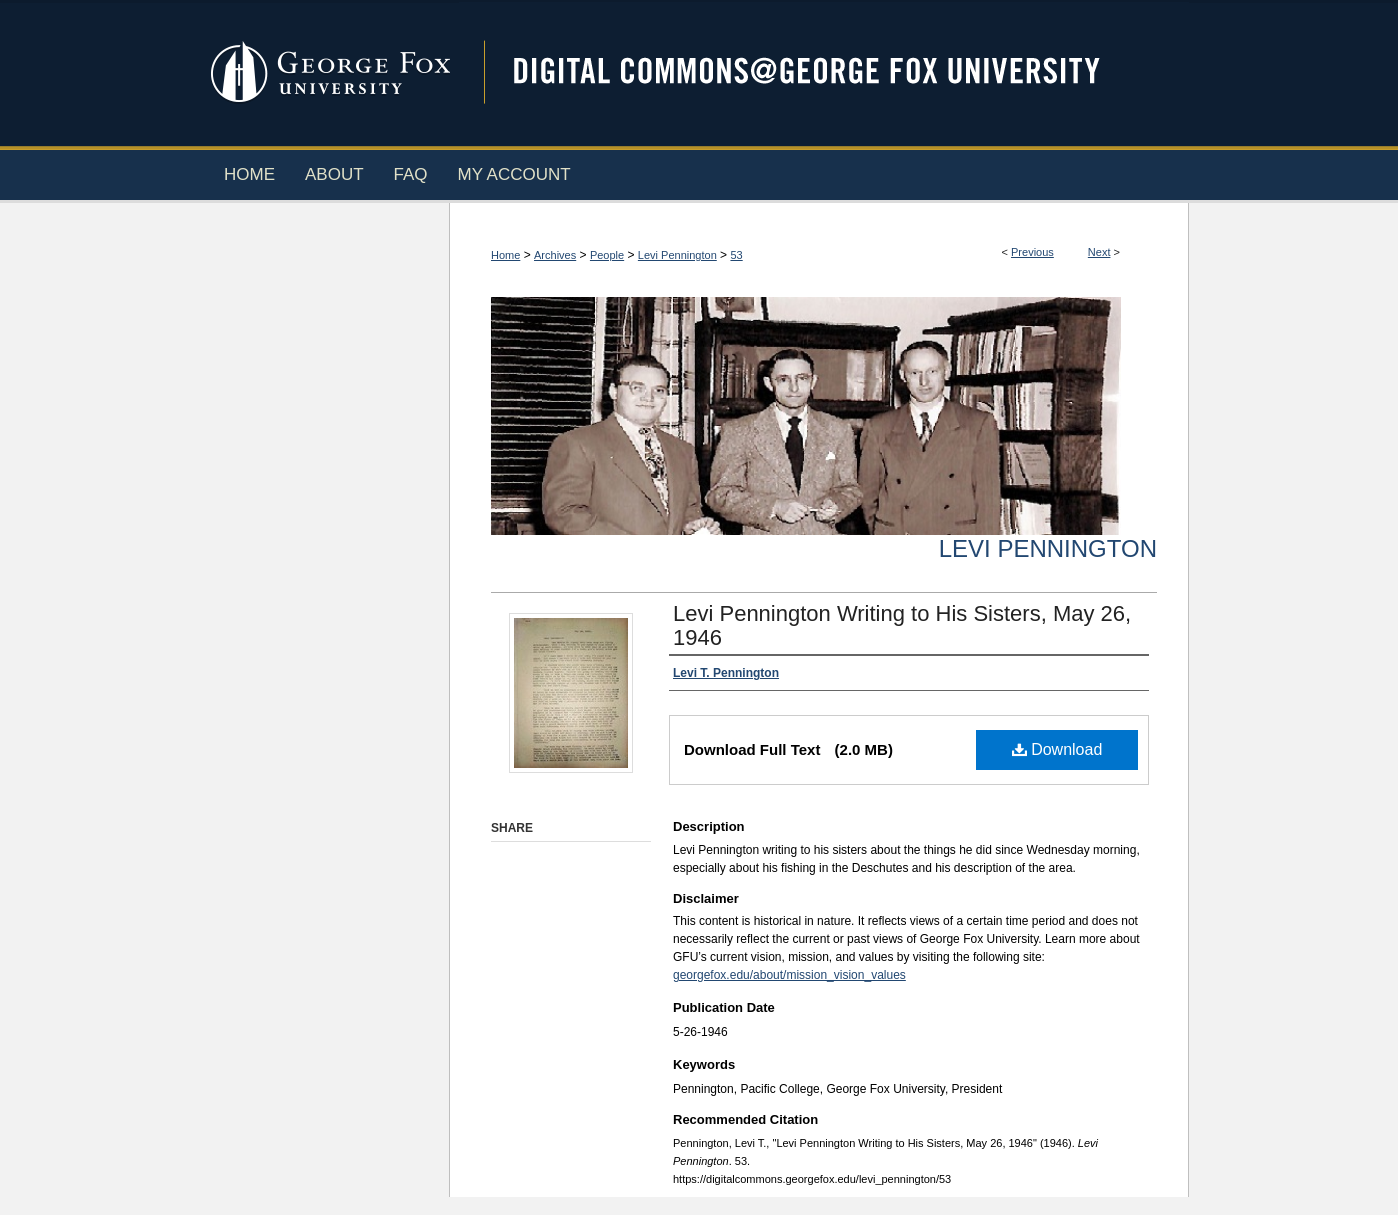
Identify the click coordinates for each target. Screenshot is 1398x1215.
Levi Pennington (677, 255)
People (607, 255)
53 (736, 255)
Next (1099, 252)
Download (1057, 749)
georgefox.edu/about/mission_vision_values (789, 975)
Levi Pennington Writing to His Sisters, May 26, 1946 (902, 625)
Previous (1032, 252)
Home (505, 255)
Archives (555, 255)
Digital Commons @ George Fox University (824, 72)
